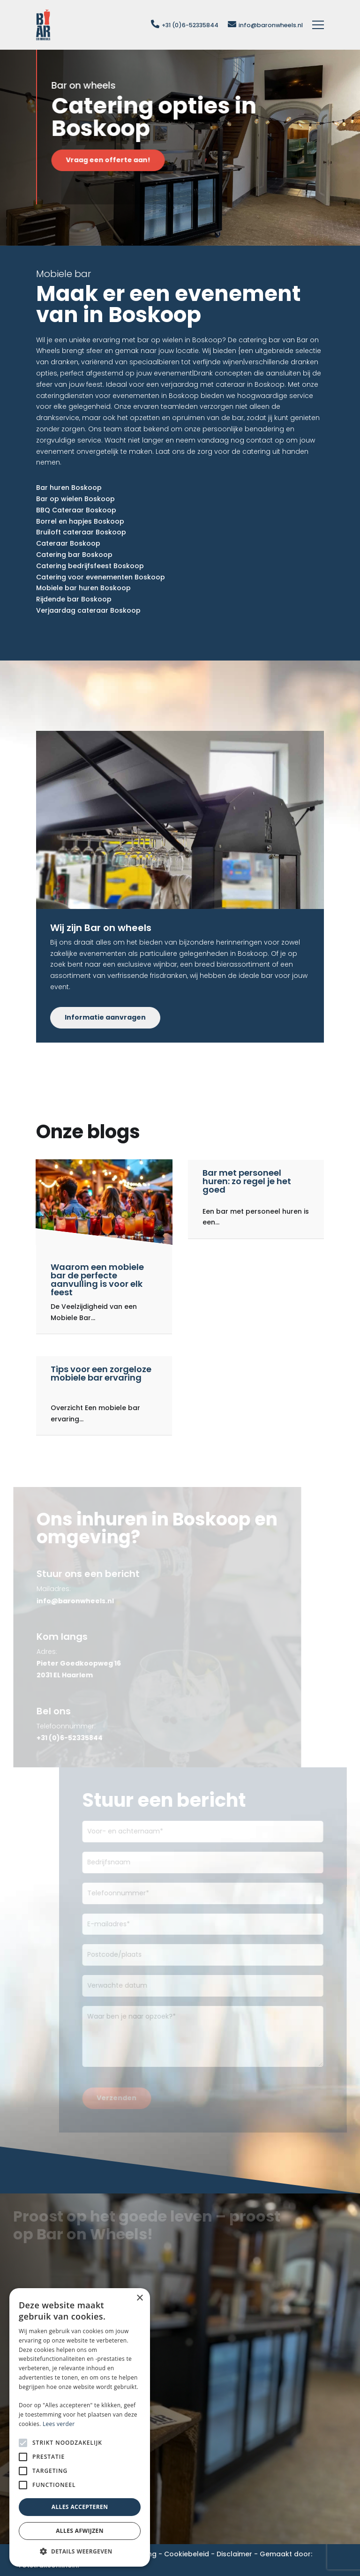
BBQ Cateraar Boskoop (76, 510)
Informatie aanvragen (105, 1017)
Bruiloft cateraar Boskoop (81, 532)
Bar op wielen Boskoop (75, 498)
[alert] (79, 2427)
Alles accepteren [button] (80, 2507)
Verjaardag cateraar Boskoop (88, 610)
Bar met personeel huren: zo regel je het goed (246, 1181)
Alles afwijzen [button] (80, 2531)
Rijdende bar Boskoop (74, 599)
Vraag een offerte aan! (118, 160)
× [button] (139, 2298)
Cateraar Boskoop (68, 543)
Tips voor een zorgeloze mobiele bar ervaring (101, 1373)
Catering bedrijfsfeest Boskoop (90, 566)
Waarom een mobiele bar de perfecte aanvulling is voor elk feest (97, 1279)
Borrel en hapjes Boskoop (80, 521)
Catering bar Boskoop (74, 554)
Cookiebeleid (186, 2554)
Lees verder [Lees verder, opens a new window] (59, 2424)
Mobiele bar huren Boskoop (83, 588)
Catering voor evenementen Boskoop (100, 577)
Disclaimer (234, 2554)
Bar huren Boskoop (69, 487)
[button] (80, 2551)
